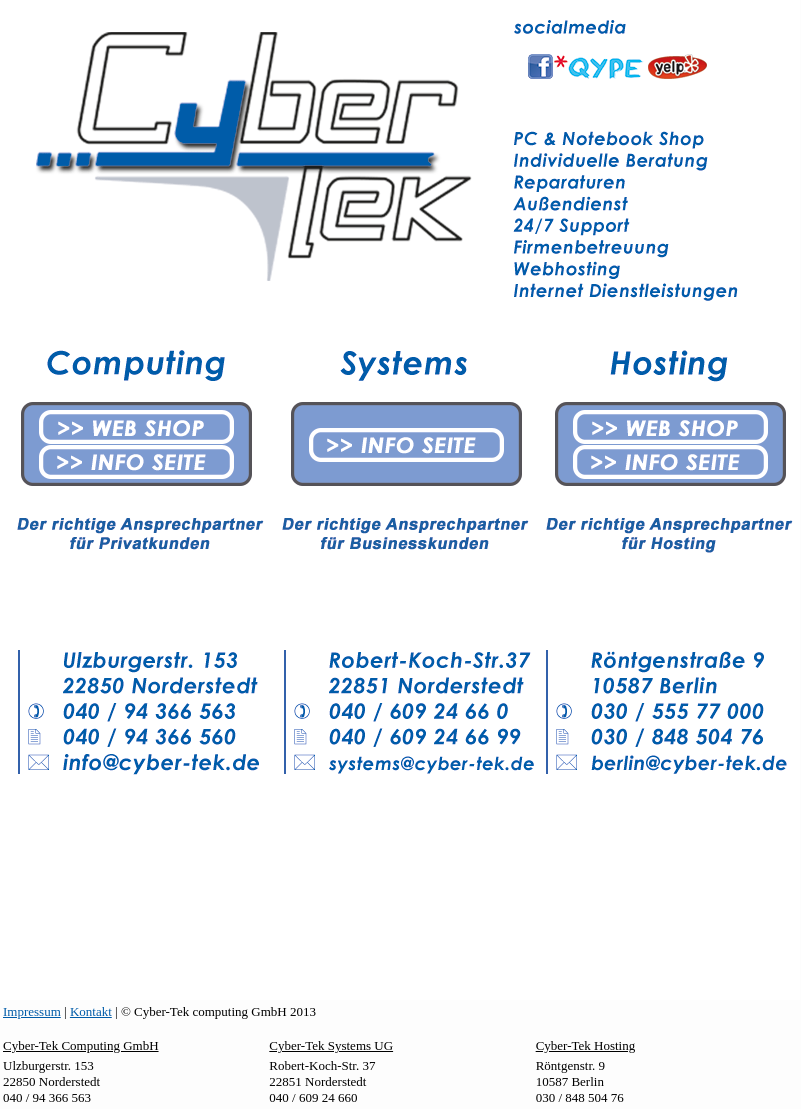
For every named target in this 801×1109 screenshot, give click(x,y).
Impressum (32, 1011)
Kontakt (91, 1011)
